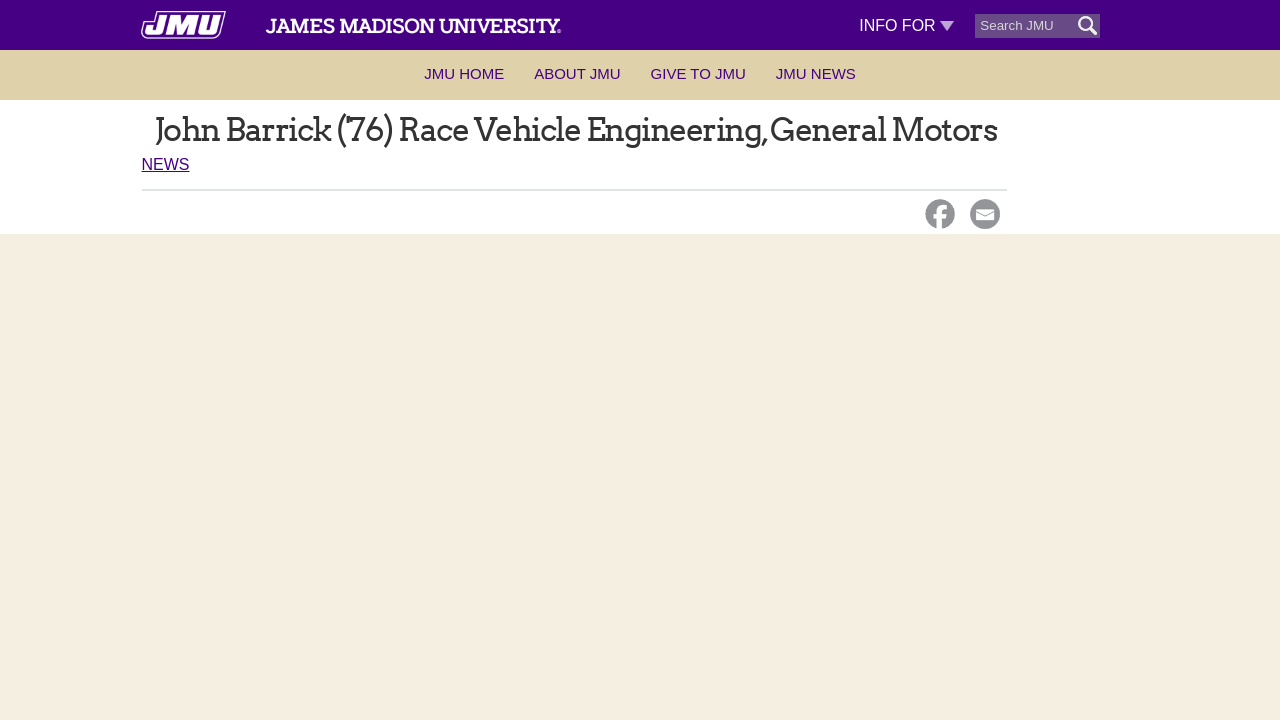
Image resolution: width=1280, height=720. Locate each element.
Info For (906, 25)
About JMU (577, 73)
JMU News (816, 73)
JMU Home (464, 73)
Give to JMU (698, 73)
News (166, 164)
